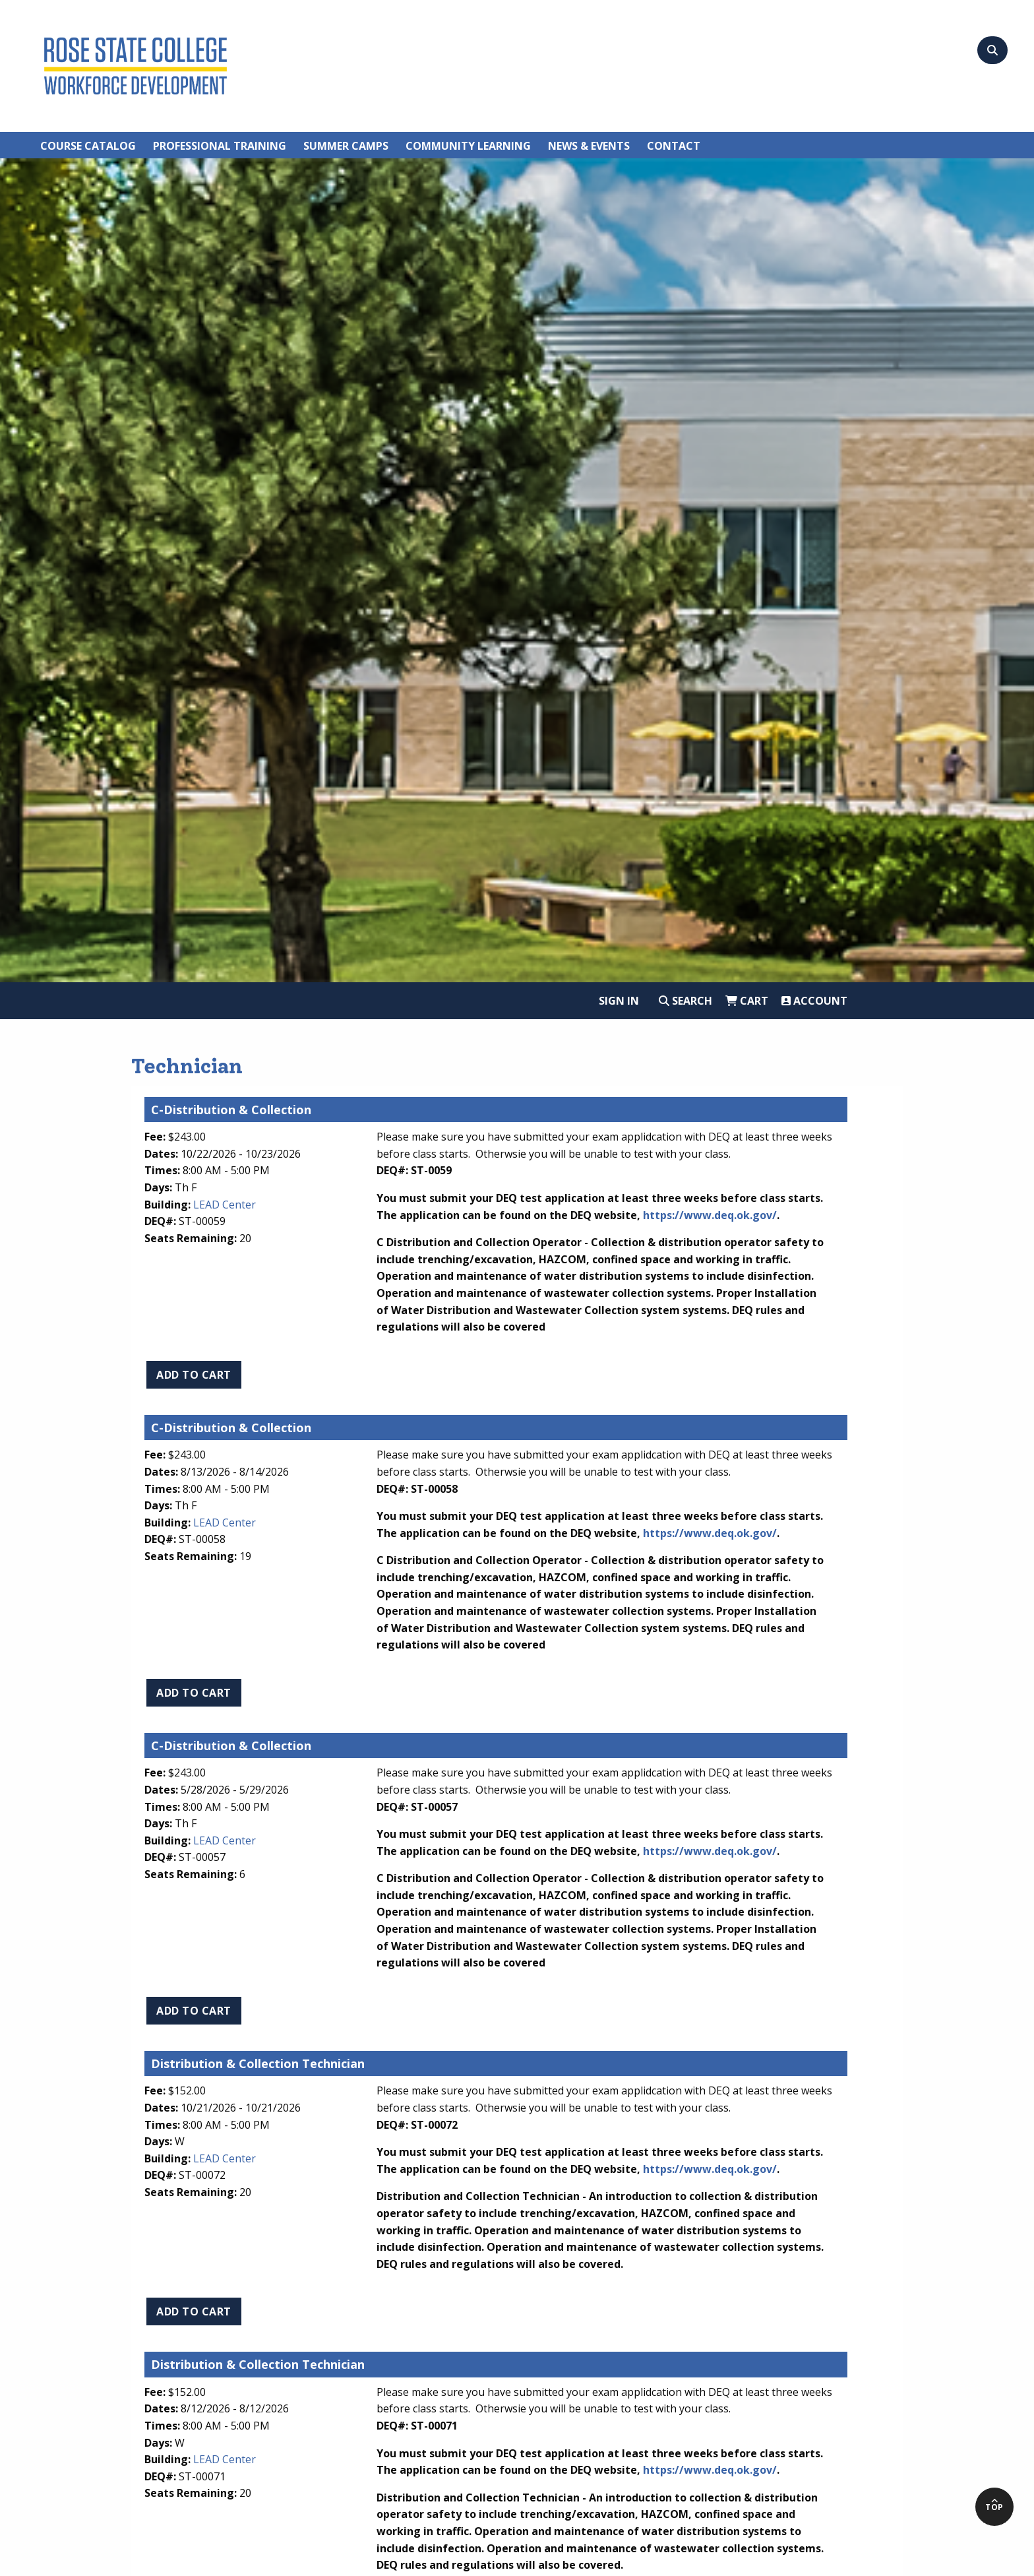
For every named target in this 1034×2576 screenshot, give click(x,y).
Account (814, 1000)
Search (685, 1000)
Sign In (619, 1000)
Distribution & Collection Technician (258, 2063)
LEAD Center (224, 1204)
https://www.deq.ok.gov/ (710, 1215)
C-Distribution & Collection (231, 1109)
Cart (746, 1000)
